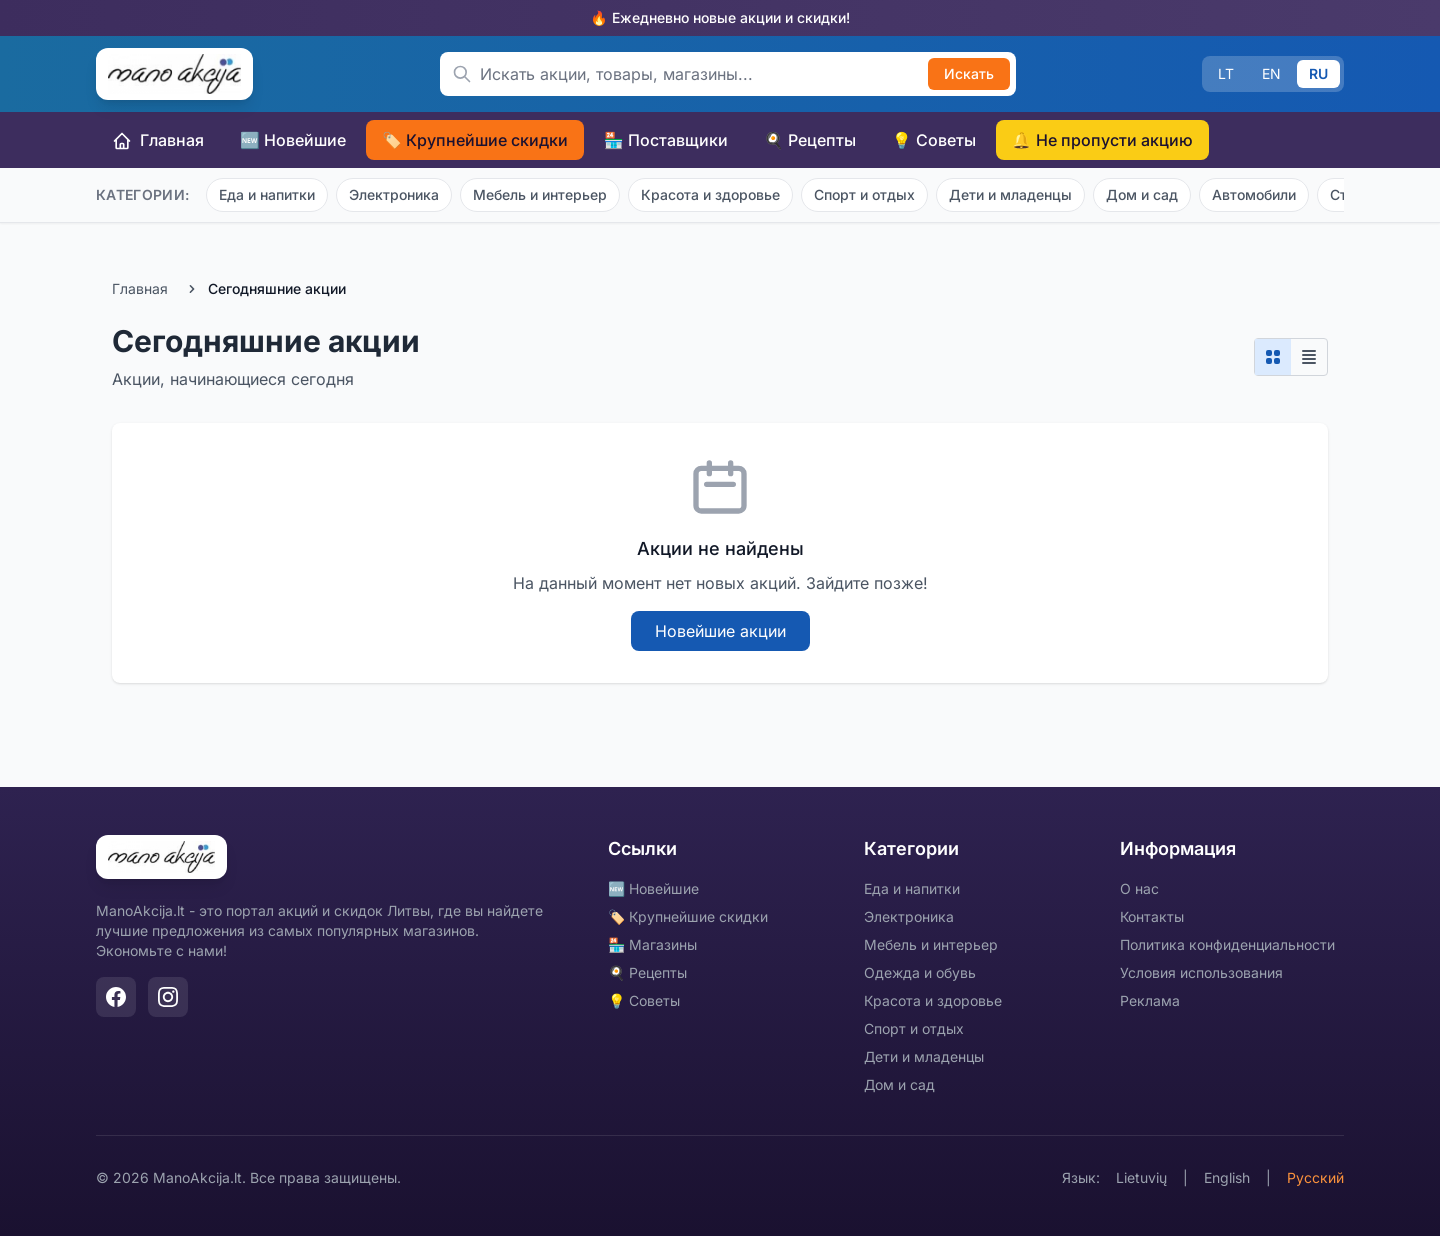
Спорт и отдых (864, 194)
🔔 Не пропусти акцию (1102, 140)
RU (1318, 73)
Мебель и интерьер (540, 194)
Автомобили (1254, 194)
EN (1271, 73)
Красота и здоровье (710, 194)
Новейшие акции (720, 631)
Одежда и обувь (920, 972)
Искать (969, 73)
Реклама (1150, 1000)
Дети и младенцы (1010, 194)
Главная (158, 140)
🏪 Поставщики (666, 140)
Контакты (1152, 916)
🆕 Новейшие (293, 140)
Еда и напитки (267, 194)
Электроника (394, 194)
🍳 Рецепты (810, 140)
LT (1226, 73)
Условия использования (1201, 972)
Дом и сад (1142, 194)
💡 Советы (934, 140)
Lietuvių (1141, 1177)
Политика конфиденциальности (1227, 944)
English (1227, 1177)
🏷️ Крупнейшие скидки (475, 140)
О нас (1139, 888)
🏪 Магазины (652, 944)
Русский (1315, 1177)
